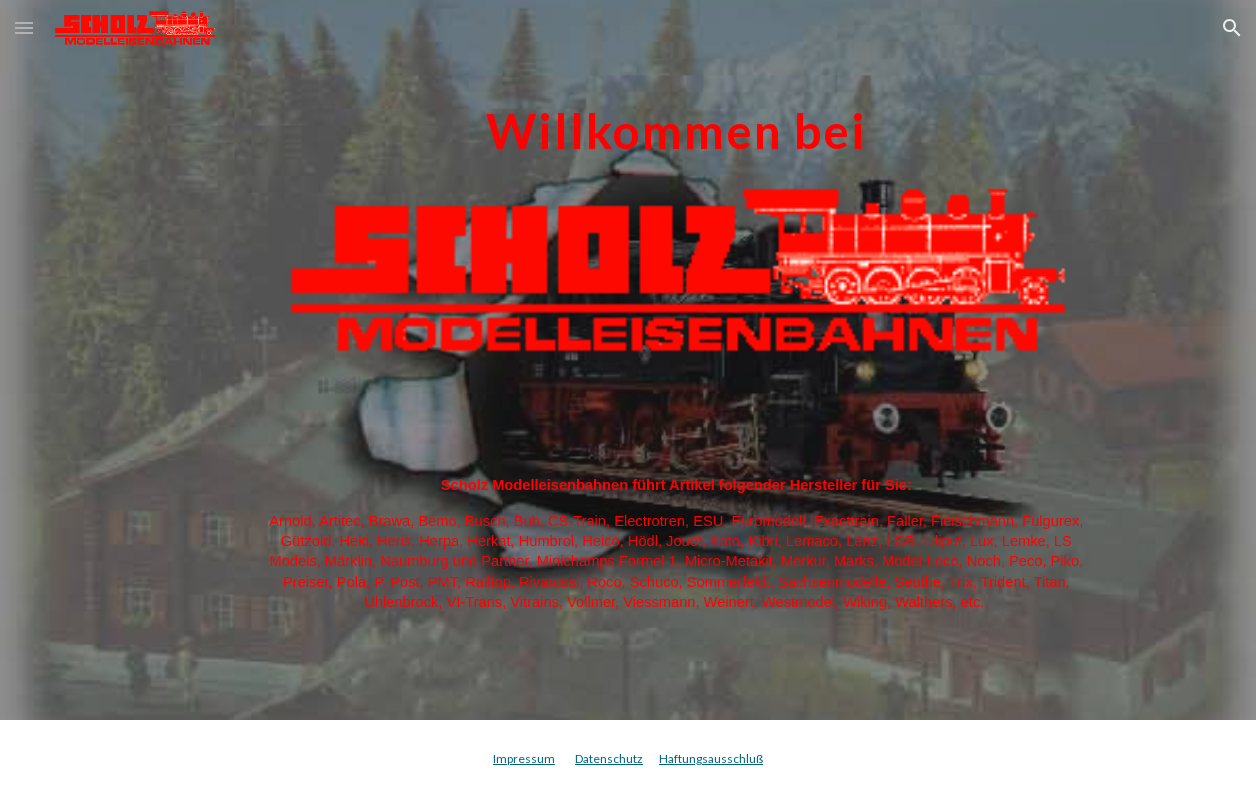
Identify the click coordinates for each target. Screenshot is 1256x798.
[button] (24, 27)
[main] (676, 116)
